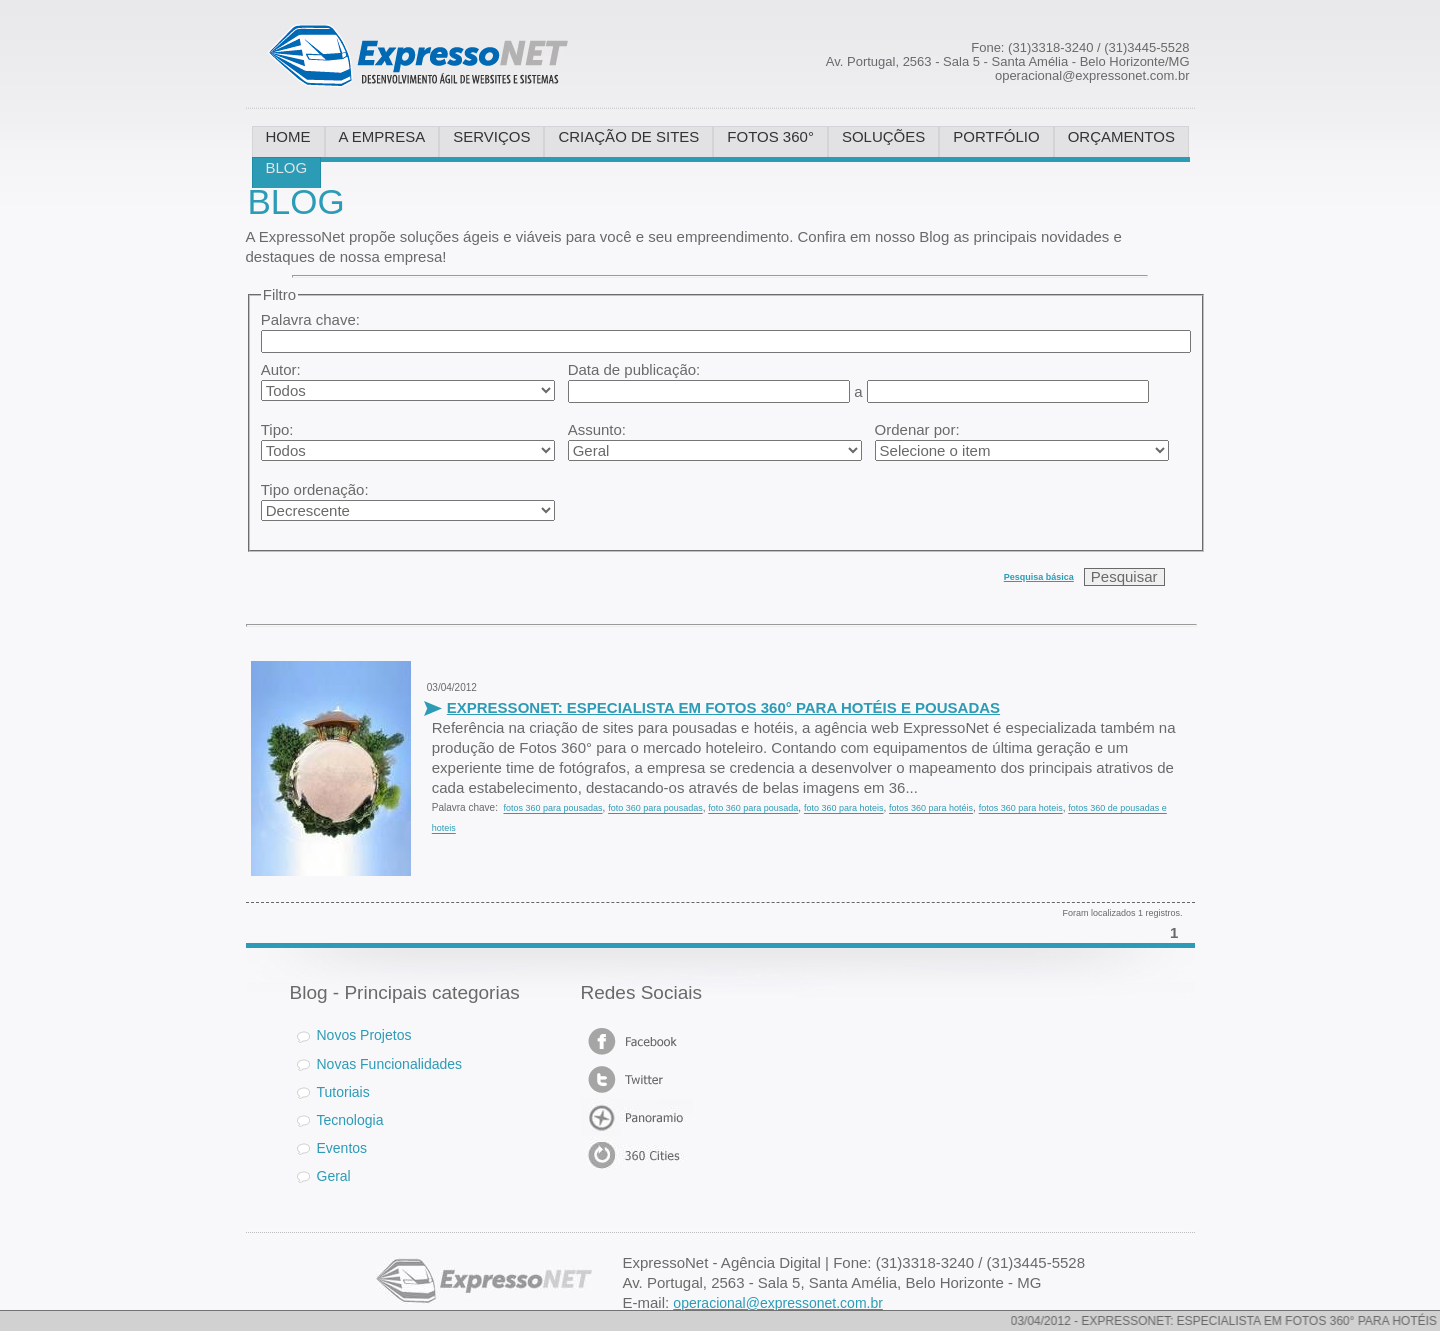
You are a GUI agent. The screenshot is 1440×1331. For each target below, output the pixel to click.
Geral (334, 1175)
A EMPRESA (382, 136)
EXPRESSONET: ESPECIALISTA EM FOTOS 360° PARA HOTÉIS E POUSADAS (723, 707)
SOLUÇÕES (883, 136)
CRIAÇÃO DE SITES (628, 136)
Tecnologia (350, 1119)
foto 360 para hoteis (844, 809)
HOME (288, 136)
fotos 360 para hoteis (1021, 809)
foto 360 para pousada (753, 809)
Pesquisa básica (1039, 577)
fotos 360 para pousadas (552, 809)
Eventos (342, 1147)
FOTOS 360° (770, 136)
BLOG (287, 167)
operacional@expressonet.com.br (778, 1303)
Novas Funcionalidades (390, 1063)
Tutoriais (343, 1091)
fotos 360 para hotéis (931, 809)
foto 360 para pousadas (655, 809)
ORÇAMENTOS (1121, 136)
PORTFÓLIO (996, 136)
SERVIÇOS (491, 136)
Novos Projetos (354, 1035)
